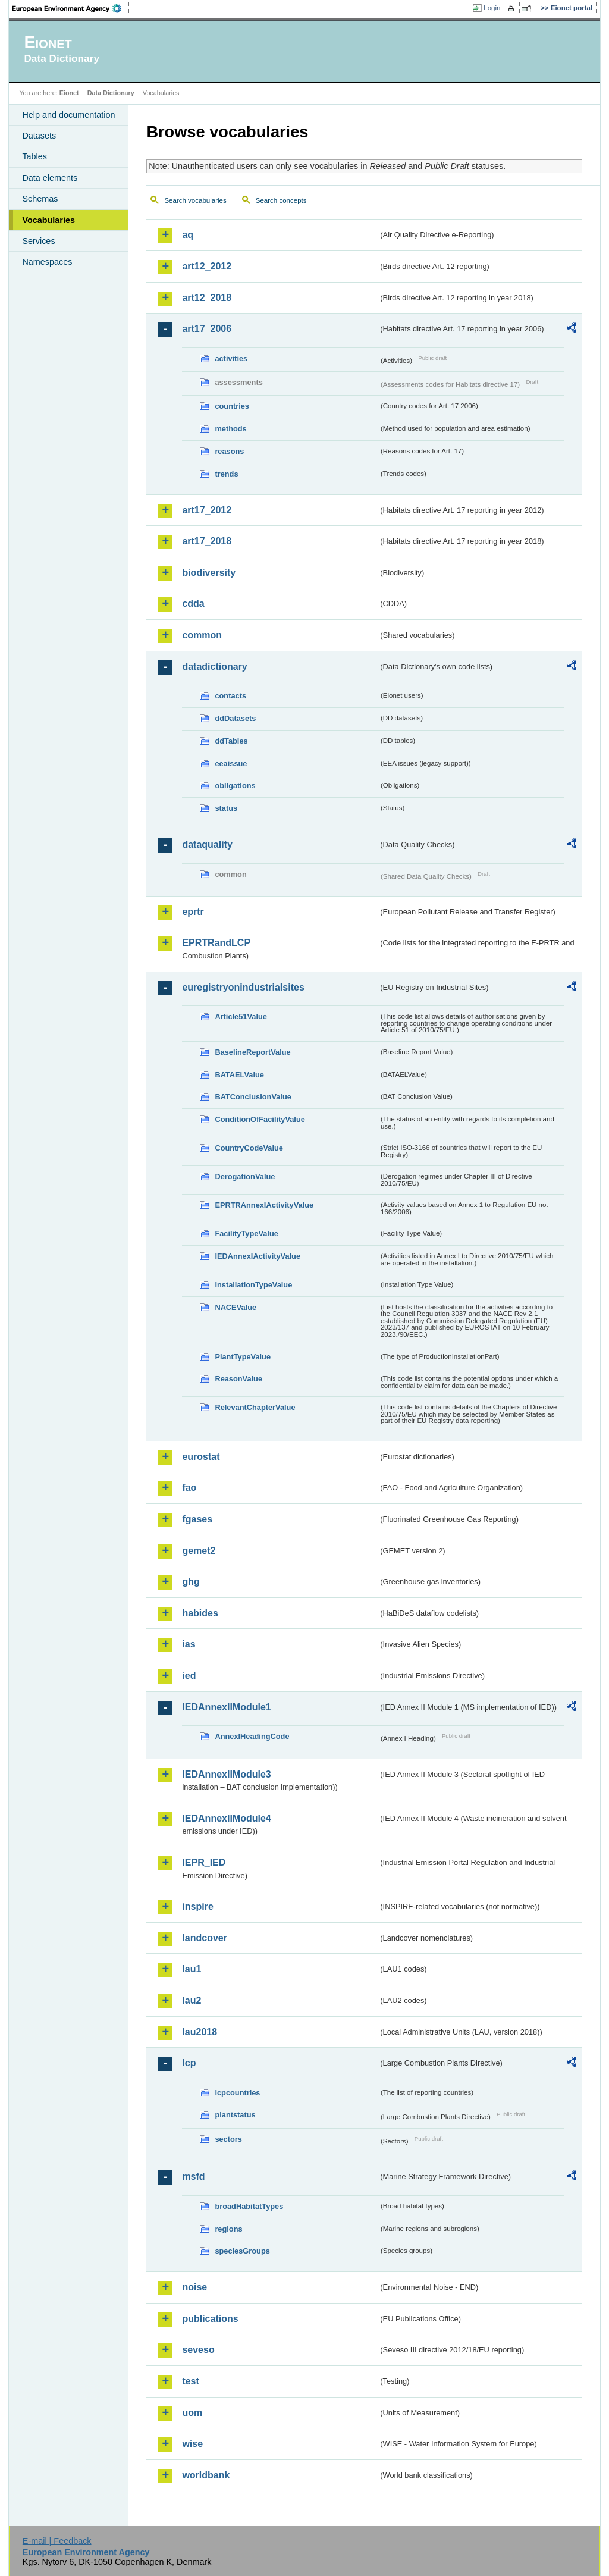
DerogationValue (245, 1176)
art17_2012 (206, 510)
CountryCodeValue (248, 1147)
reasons (229, 451)
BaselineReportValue (252, 1052)
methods (230, 428)
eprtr (192, 912)
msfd (193, 2176)
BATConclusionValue (253, 1096)
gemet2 (198, 1551)
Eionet (69, 92)
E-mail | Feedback (57, 2541)
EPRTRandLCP (216, 943)
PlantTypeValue (243, 1356)
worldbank (206, 2475)
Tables (34, 156)
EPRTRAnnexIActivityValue (264, 1205)
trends (226, 473)
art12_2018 (206, 298)
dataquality (207, 844)
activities (231, 358)
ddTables (231, 741)
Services (38, 241)
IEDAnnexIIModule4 (226, 1818)
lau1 (191, 1969)
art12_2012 (206, 266)
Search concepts (281, 200)
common (202, 635)
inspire (197, 1906)
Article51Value (241, 1016)
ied (189, 1676)
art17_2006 (206, 329)
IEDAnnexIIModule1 (226, 1707)
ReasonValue (238, 1378)
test (190, 2381)
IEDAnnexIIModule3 (226, 1774)
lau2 (191, 2000)
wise (192, 2444)
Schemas (40, 198)
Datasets (39, 135)
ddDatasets (235, 718)
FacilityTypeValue (246, 1233)
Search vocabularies (195, 200)
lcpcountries (237, 2092)
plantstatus (235, 2114)
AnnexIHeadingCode (252, 1736)
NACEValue (235, 1307)
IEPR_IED (203, 1862)
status (226, 808)
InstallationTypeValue (253, 1284)
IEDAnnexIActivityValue (257, 1256)
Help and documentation (68, 115)
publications (210, 2319)
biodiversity (209, 573)
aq (187, 235)
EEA (70, 8)
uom (192, 2413)
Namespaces (47, 262)
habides (200, 1613)
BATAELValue (239, 1074)
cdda (193, 603)
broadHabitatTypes (249, 2206)
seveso (198, 2350)
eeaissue (231, 763)
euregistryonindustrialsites (243, 987)
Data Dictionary (110, 92)
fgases (197, 1519)
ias (188, 1644)
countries (232, 406)
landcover (204, 1938)
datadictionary (214, 667)
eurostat (200, 1457)
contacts (230, 695)
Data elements (49, 178)
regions (228, 2228)
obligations (235, 785)
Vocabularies (48, 220)
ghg (190, 1582)
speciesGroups (242, 2250)
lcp (189, 2063)
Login (492, 7)
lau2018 (199, 2032)
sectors (228, 2139)
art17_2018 (206, 541)
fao (189, 1488)
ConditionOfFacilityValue (259, 1119)
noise (194, 2287)
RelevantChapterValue (255, 1407)
